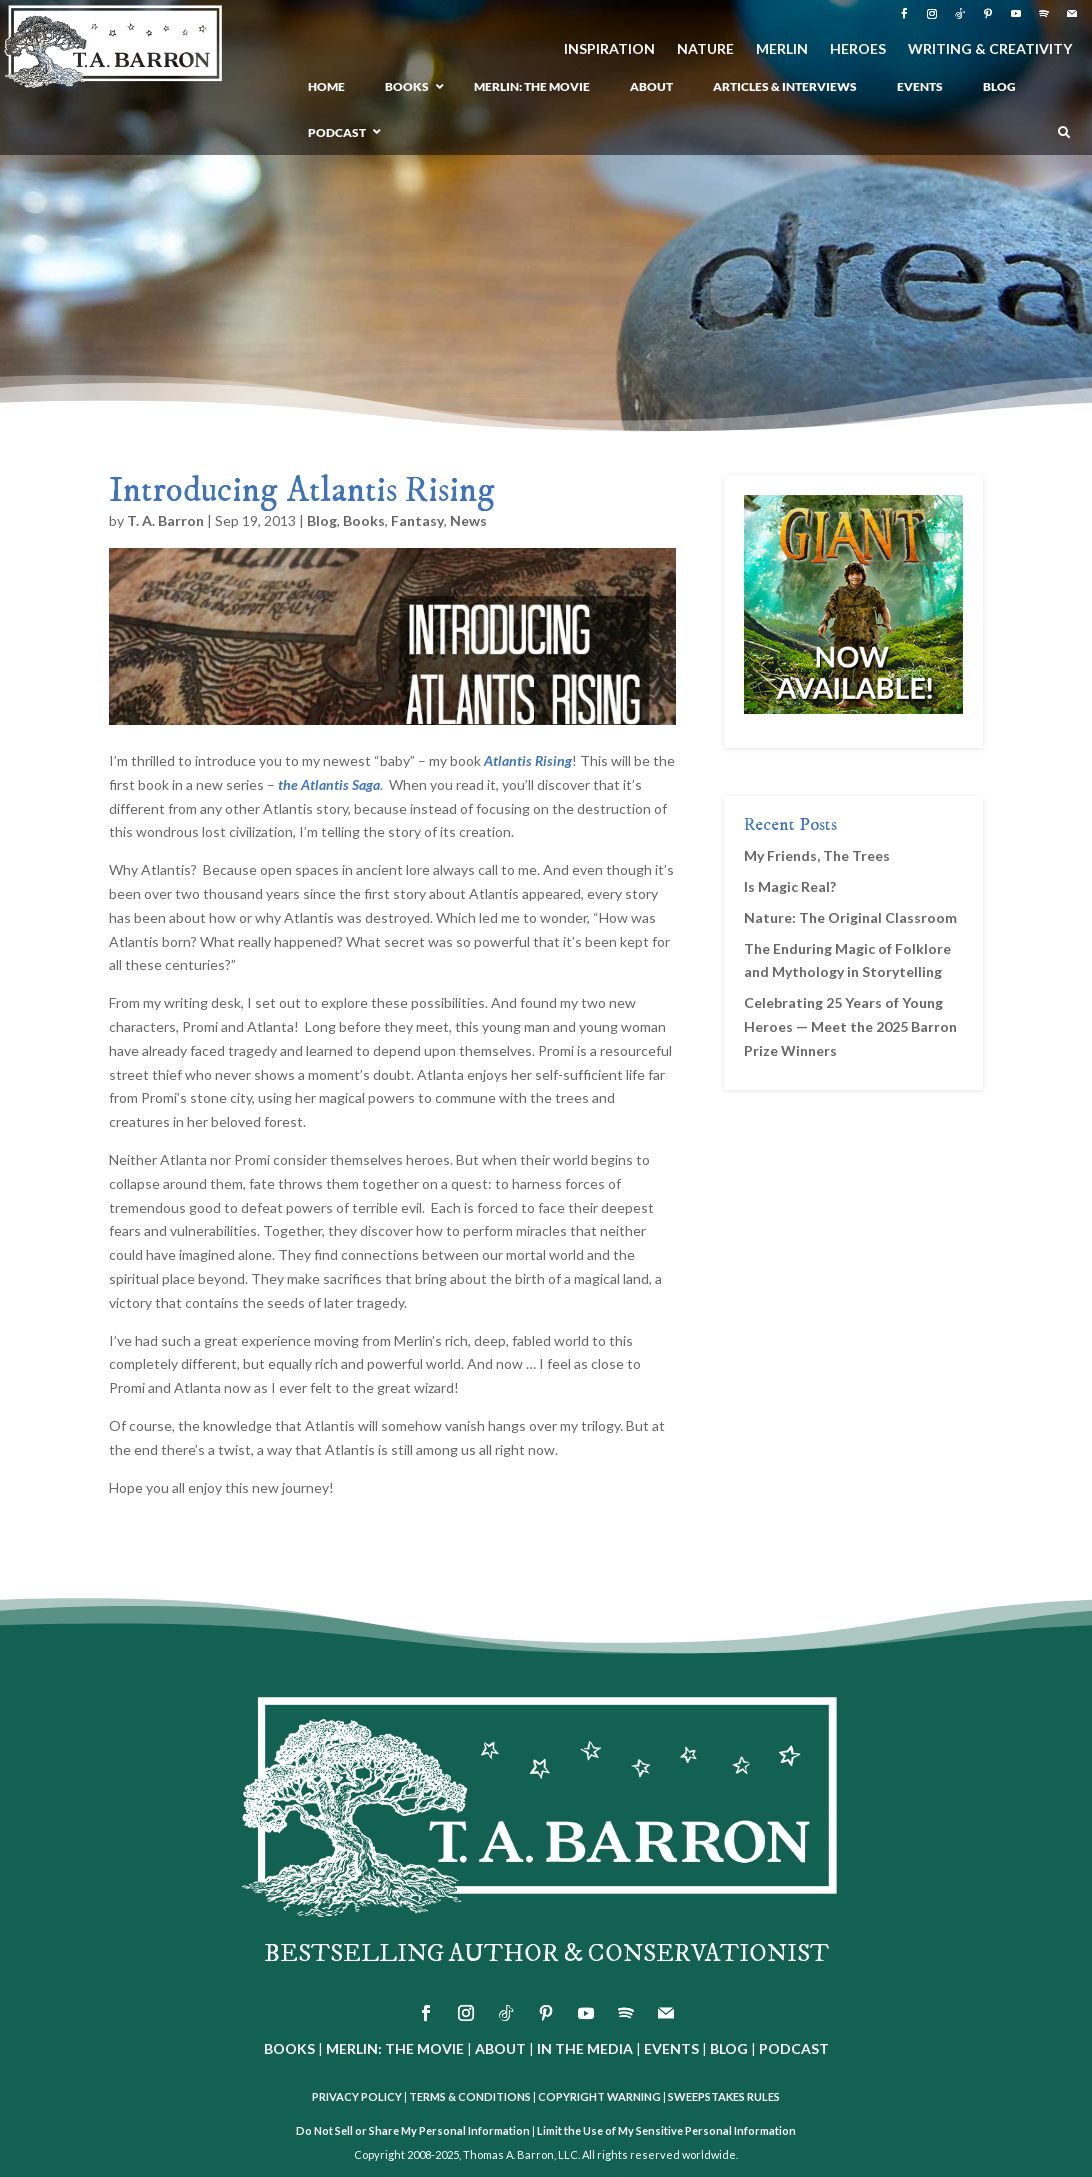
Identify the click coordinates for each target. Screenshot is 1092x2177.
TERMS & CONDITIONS (470, 2096)
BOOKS (289, 2048)
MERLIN (782, 49)
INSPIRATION (609, 49)
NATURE (705, 49)
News (468, 520)
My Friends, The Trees (817, 855)
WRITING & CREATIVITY (990, 49)
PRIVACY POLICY (357, 2096)
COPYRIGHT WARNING (599, 2096)
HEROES (858, 49)
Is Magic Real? (790, 886)
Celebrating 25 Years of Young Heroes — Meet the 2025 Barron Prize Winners (850, 1026)
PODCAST (794, 2048)
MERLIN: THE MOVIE (395, 2048)
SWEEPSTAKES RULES (724, 2096)
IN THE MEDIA (585, 2048)
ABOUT (500, 2048)
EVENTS (671, 2048)
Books (364, 520)
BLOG (729, 2048)
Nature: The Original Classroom (850, 917)
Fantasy (417, 520)
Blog (322, 520)
